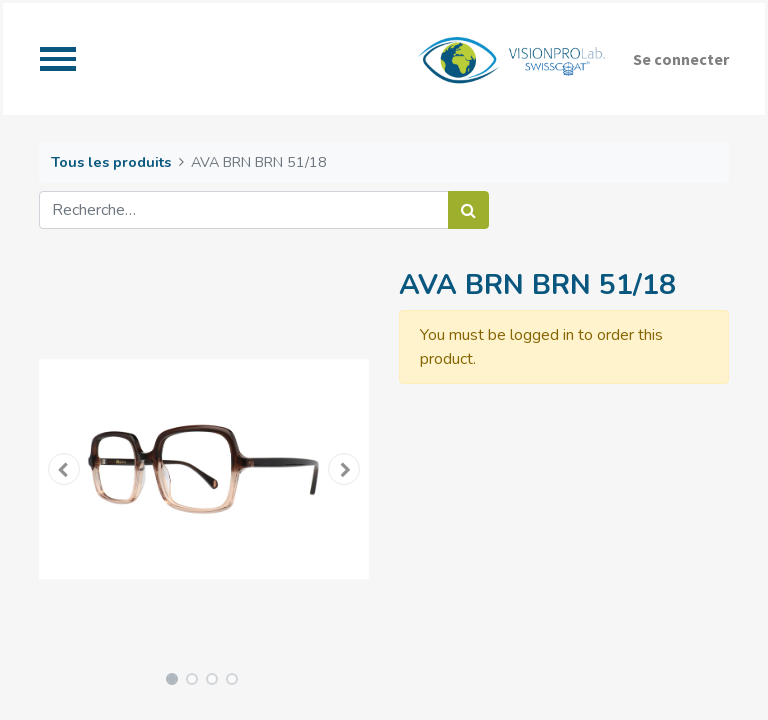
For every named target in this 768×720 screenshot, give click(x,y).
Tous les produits (111, 162)
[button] (64, 469)
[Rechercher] (468, 210)
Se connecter (681, 59)
